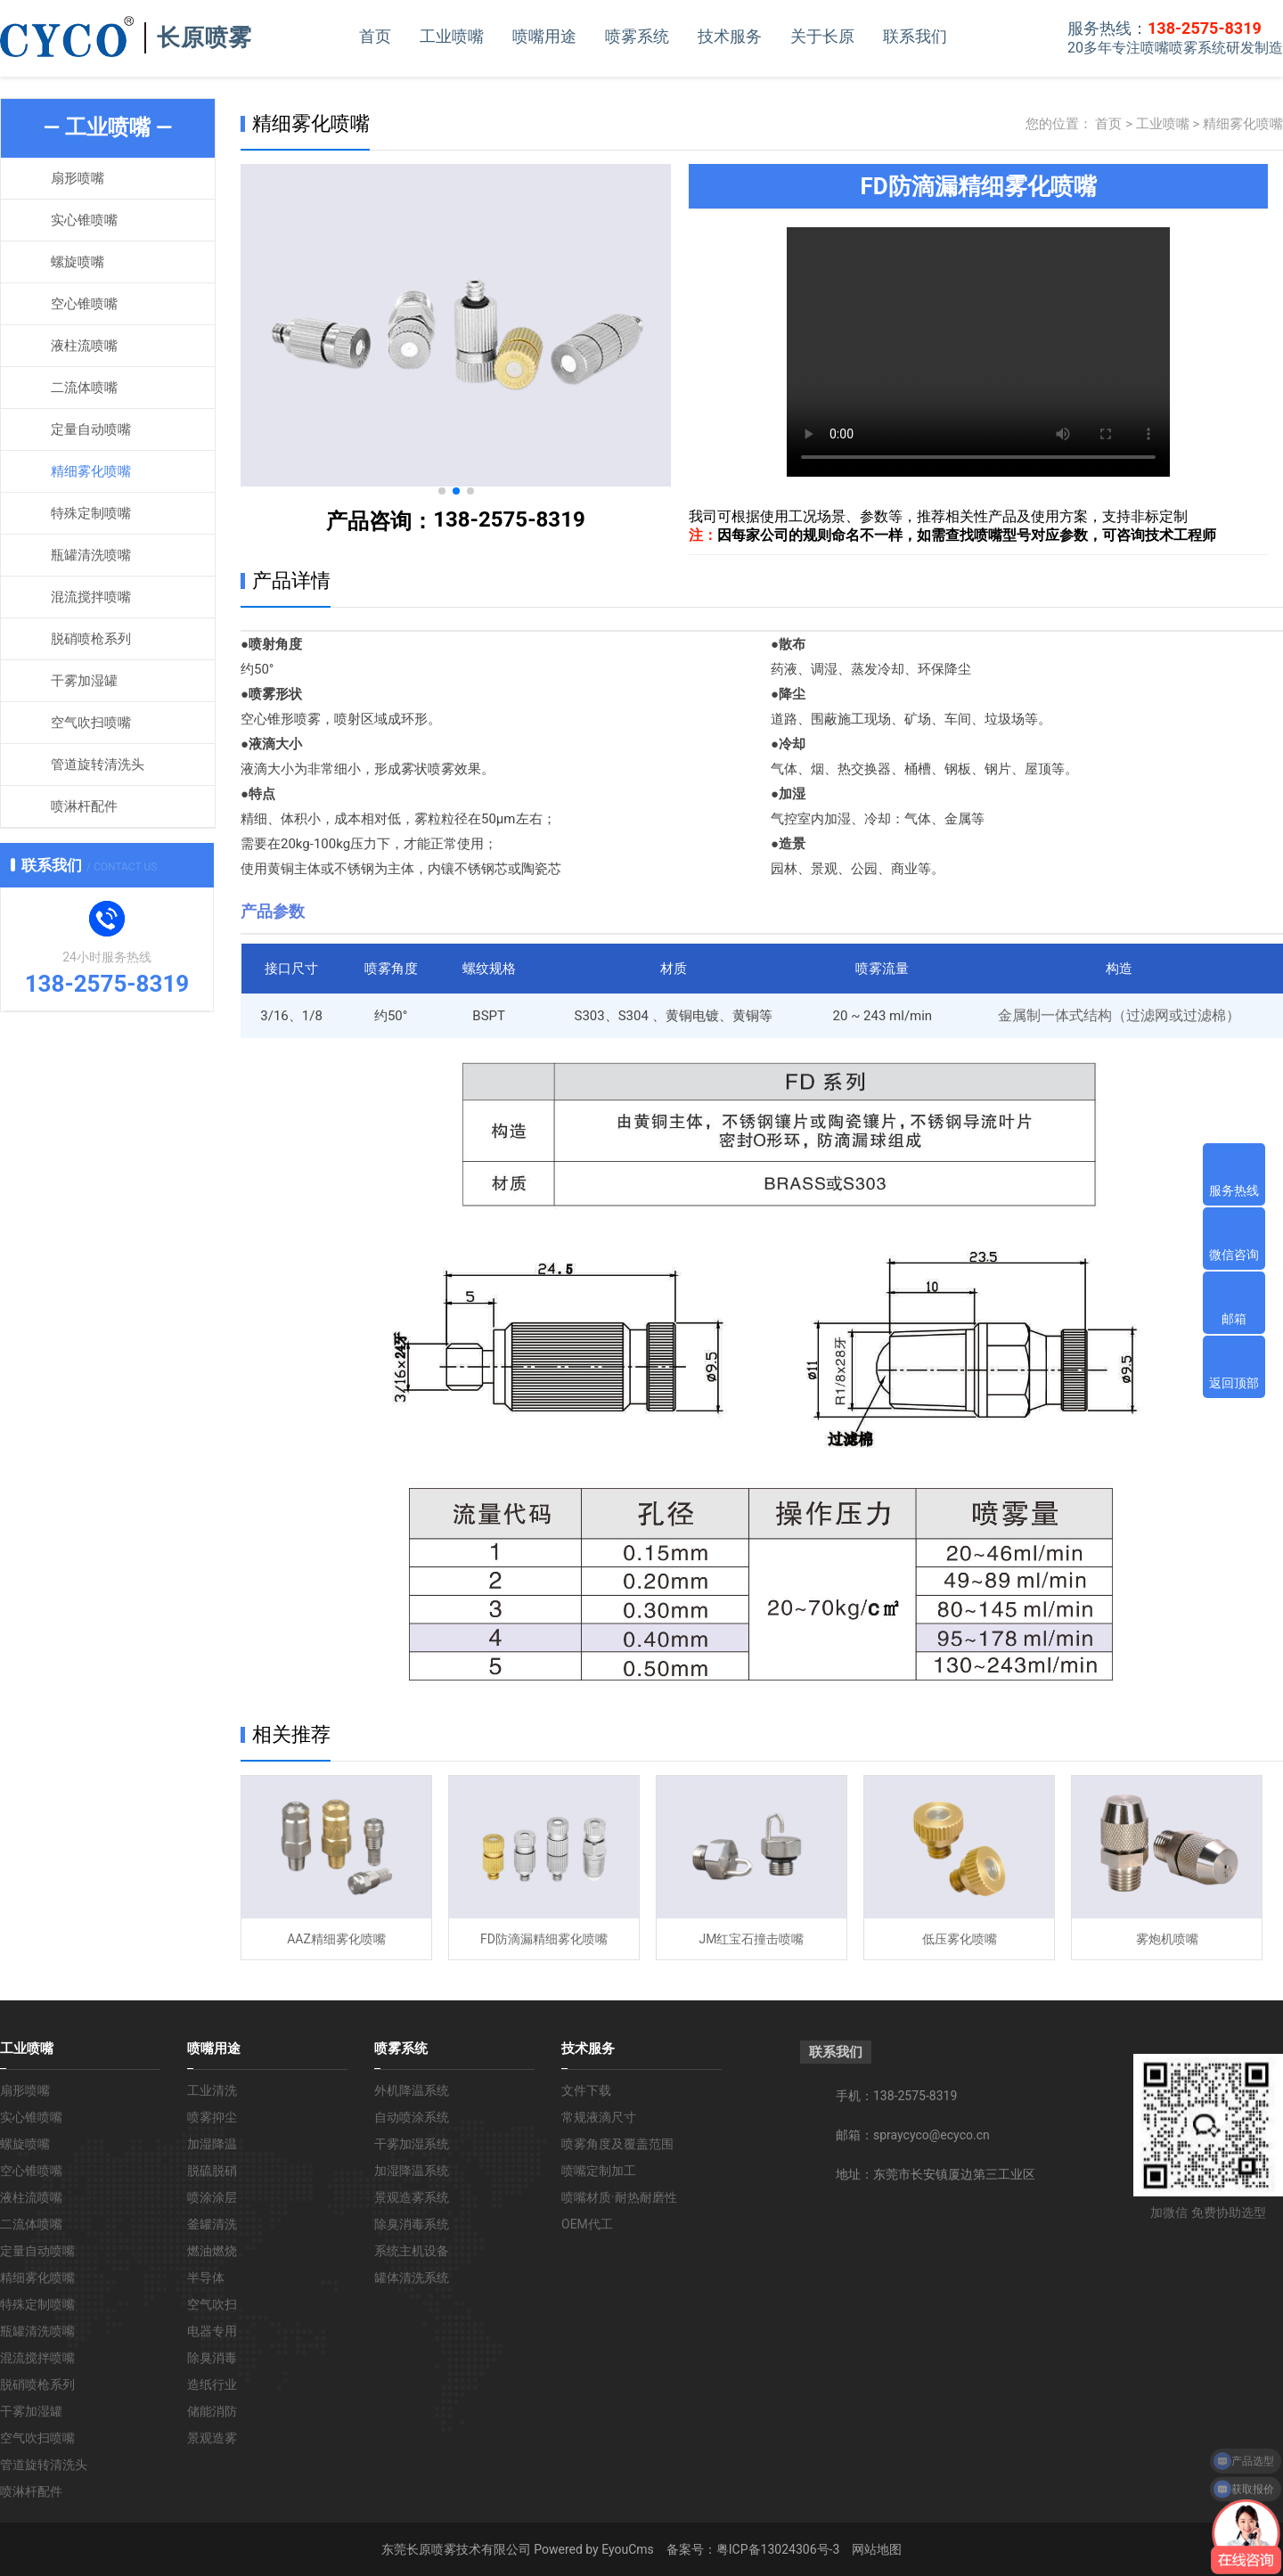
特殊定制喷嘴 (91, 513)
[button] (441, 491)
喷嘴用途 (544, 36)
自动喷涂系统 (411, 2117)
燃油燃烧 (212, 2251)
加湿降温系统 (411, 2170)
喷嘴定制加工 (598, 2170)
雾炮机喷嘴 (1167, 1939)
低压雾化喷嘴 (959, 1939)
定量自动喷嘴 (91, 429)
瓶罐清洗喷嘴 (91, 555)
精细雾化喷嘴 (91, 471)
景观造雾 (212, 2438)
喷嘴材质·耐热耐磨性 (619, 2197)
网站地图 (877, 2549)
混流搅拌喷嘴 (91, 597)
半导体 (206, 2277)
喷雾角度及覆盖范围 (617, 2144)
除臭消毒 (212, 2358)
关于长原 (822, 36)
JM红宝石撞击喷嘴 (752, 1939)
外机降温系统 (411, 2090)
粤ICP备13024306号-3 (777, 2549)
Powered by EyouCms (592, 2549)
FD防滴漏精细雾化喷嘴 (544, 1939)
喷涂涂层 (212, 2197)
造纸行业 (212, 2384)
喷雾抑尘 (212, 2117)
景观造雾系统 (411, 2197)
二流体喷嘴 (84, 388)
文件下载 (586, 2090)
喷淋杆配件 (84, 806)
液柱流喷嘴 (84, 346)
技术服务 (730, 36)
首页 (375, 36)
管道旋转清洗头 (97, 764)
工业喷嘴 (452, 36)
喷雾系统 (637, 36)
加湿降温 (212, 2144)
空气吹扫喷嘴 (91, 723)
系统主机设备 (411, 2251)
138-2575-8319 (508, 519)
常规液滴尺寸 (598, 2117)
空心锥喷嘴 (84, 304)
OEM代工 (587, 2224)
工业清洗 (212, 2090)
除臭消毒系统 (411, 2224)
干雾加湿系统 (411, 2144)
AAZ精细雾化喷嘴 (336, 1939)
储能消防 (212, 2411)
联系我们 (915, 36)
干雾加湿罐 (84, 681)
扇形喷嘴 (77, 178)
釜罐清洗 (212, 2224)
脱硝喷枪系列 (91, 639)
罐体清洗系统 (411, 2277)
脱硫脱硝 (212, 2170)
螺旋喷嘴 (77, 262)
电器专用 (212, 2331)
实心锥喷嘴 (84, 220)
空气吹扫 (212, 2304)
